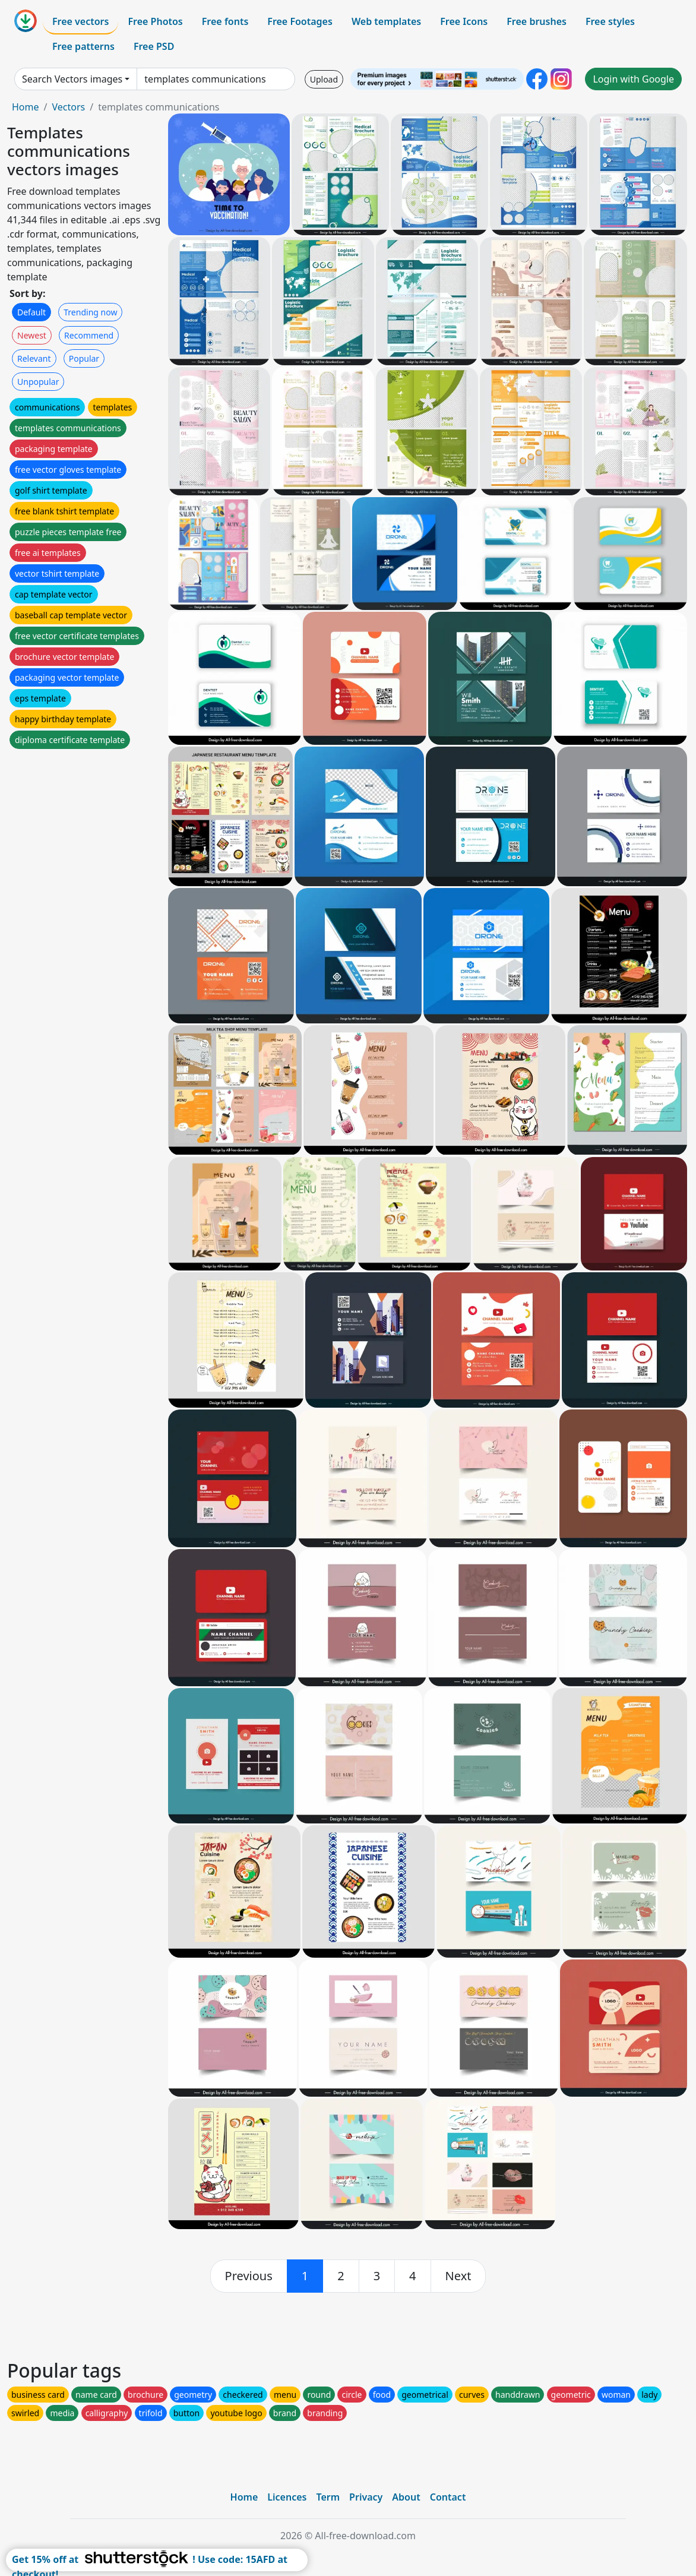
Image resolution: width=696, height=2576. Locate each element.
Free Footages (300, 21)
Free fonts (225, 21)
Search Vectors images (72, 79)
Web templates (386, 21)
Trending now (90, 312)
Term (328, 2497)
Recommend (88, 335)
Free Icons (464, 21)
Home (25, 106)
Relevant (34, 358)
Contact (448, 2497)
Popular (84, 358)
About (406, 2497)
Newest (31, 335)
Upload (324, 79)
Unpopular (38, 381)
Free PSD (154, 46)
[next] (458, 2276)
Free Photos (155, 21)
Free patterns (83, 46)
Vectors (68, 106)
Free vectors (80, 21)
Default (31, 312)
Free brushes (537, 21)
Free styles (610, 21)
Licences (286, 2497)
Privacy (365, 2497)
